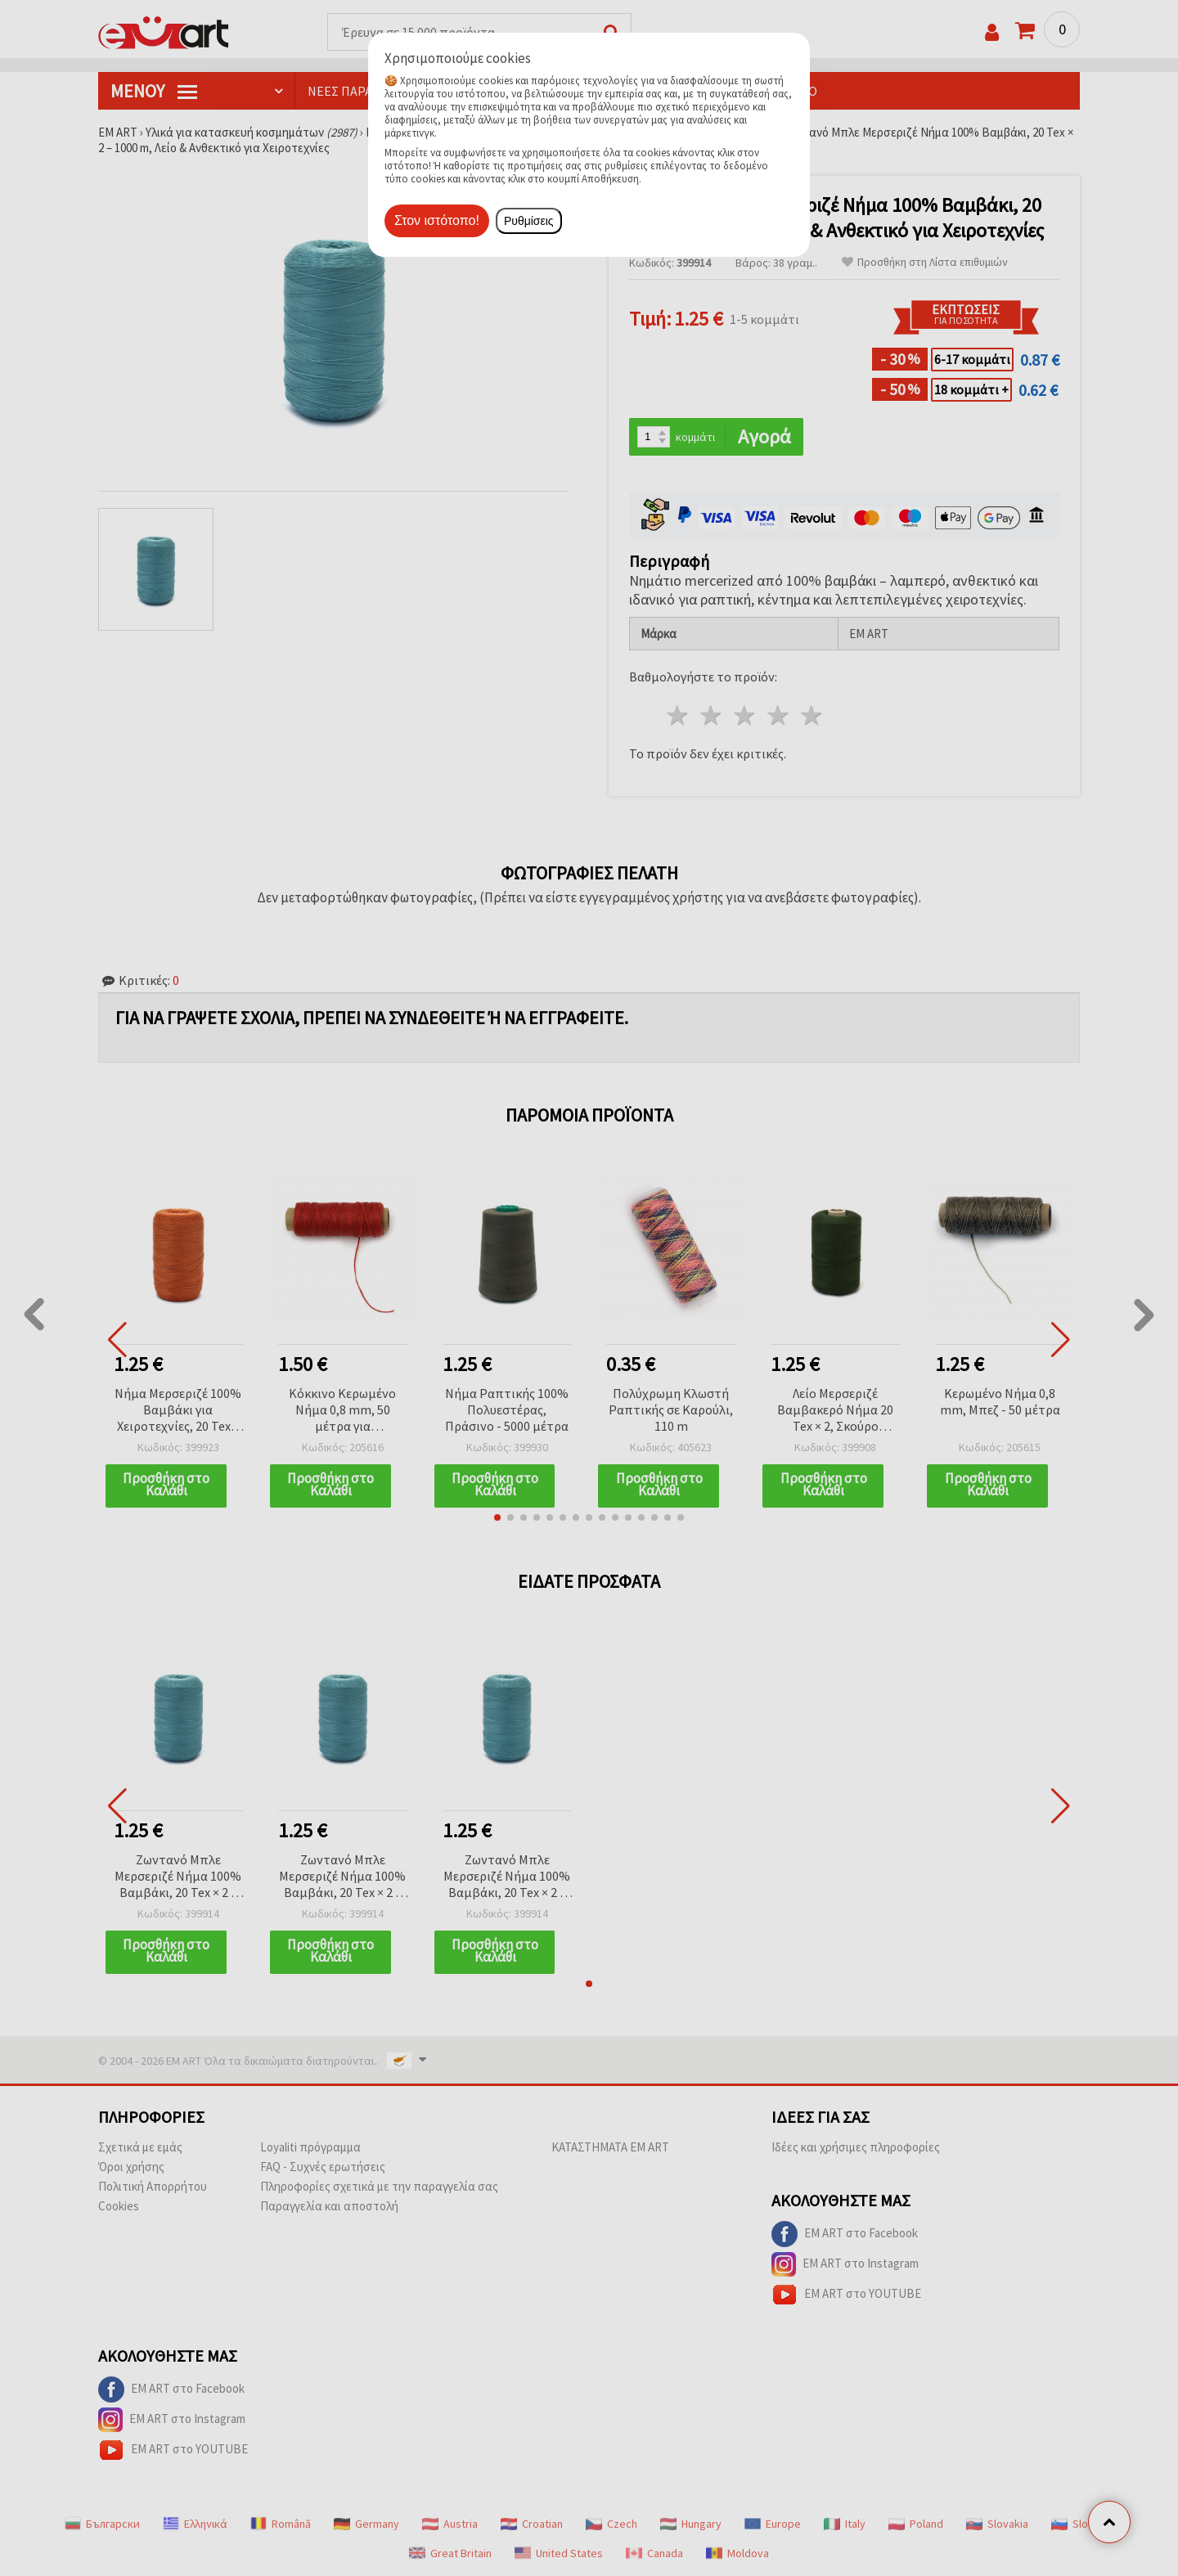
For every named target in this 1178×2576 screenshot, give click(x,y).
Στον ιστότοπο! (436, 220)
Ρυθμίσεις (529, 220)
